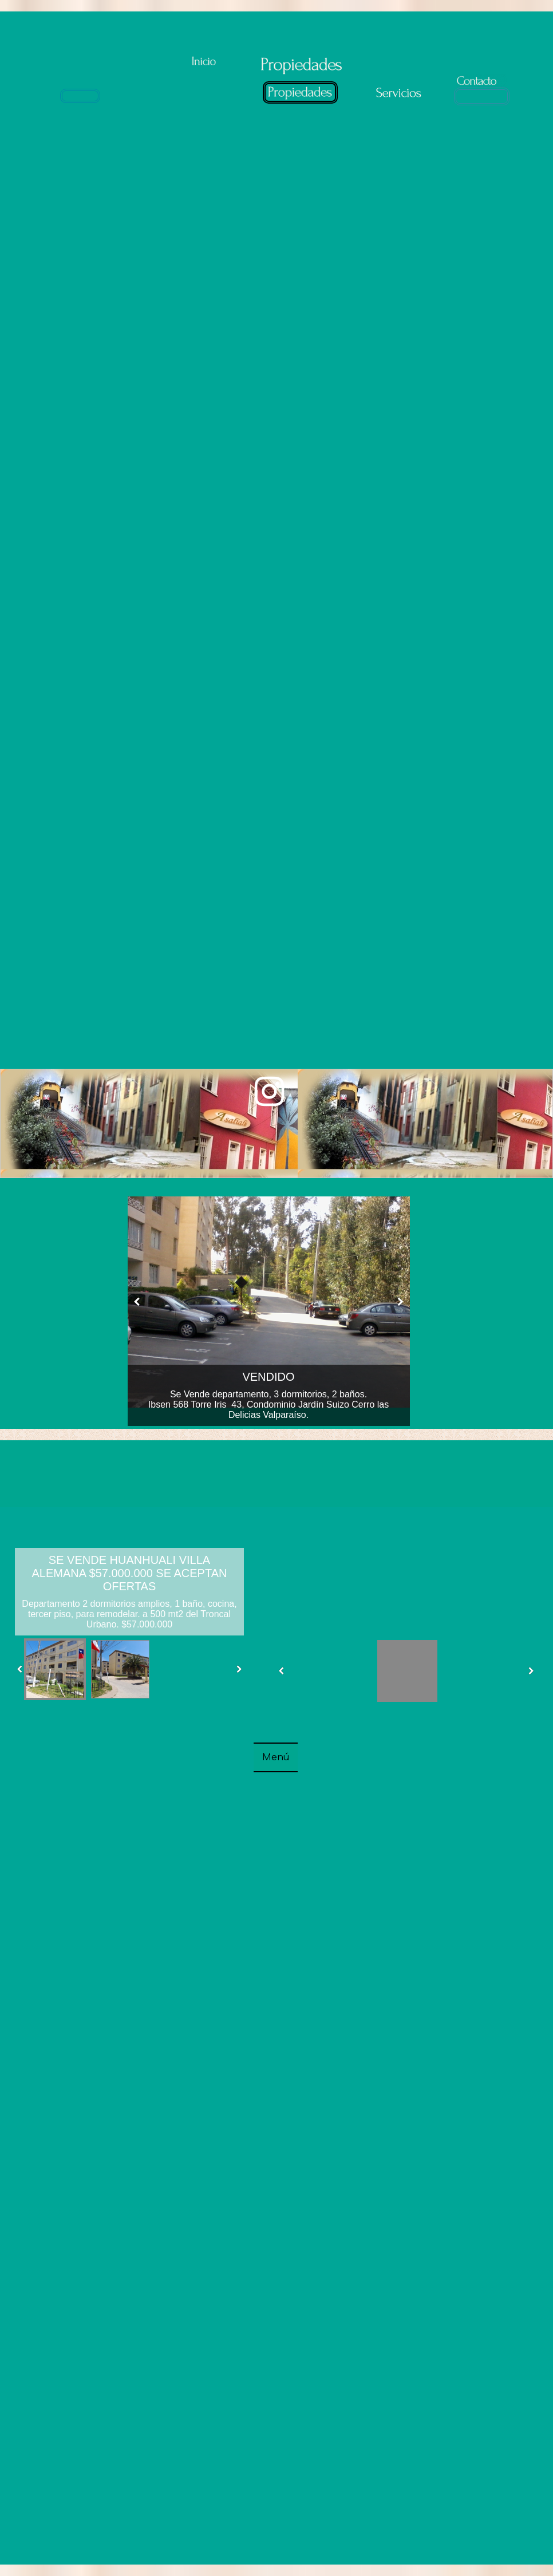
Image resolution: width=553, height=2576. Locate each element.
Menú (275, 1757)
